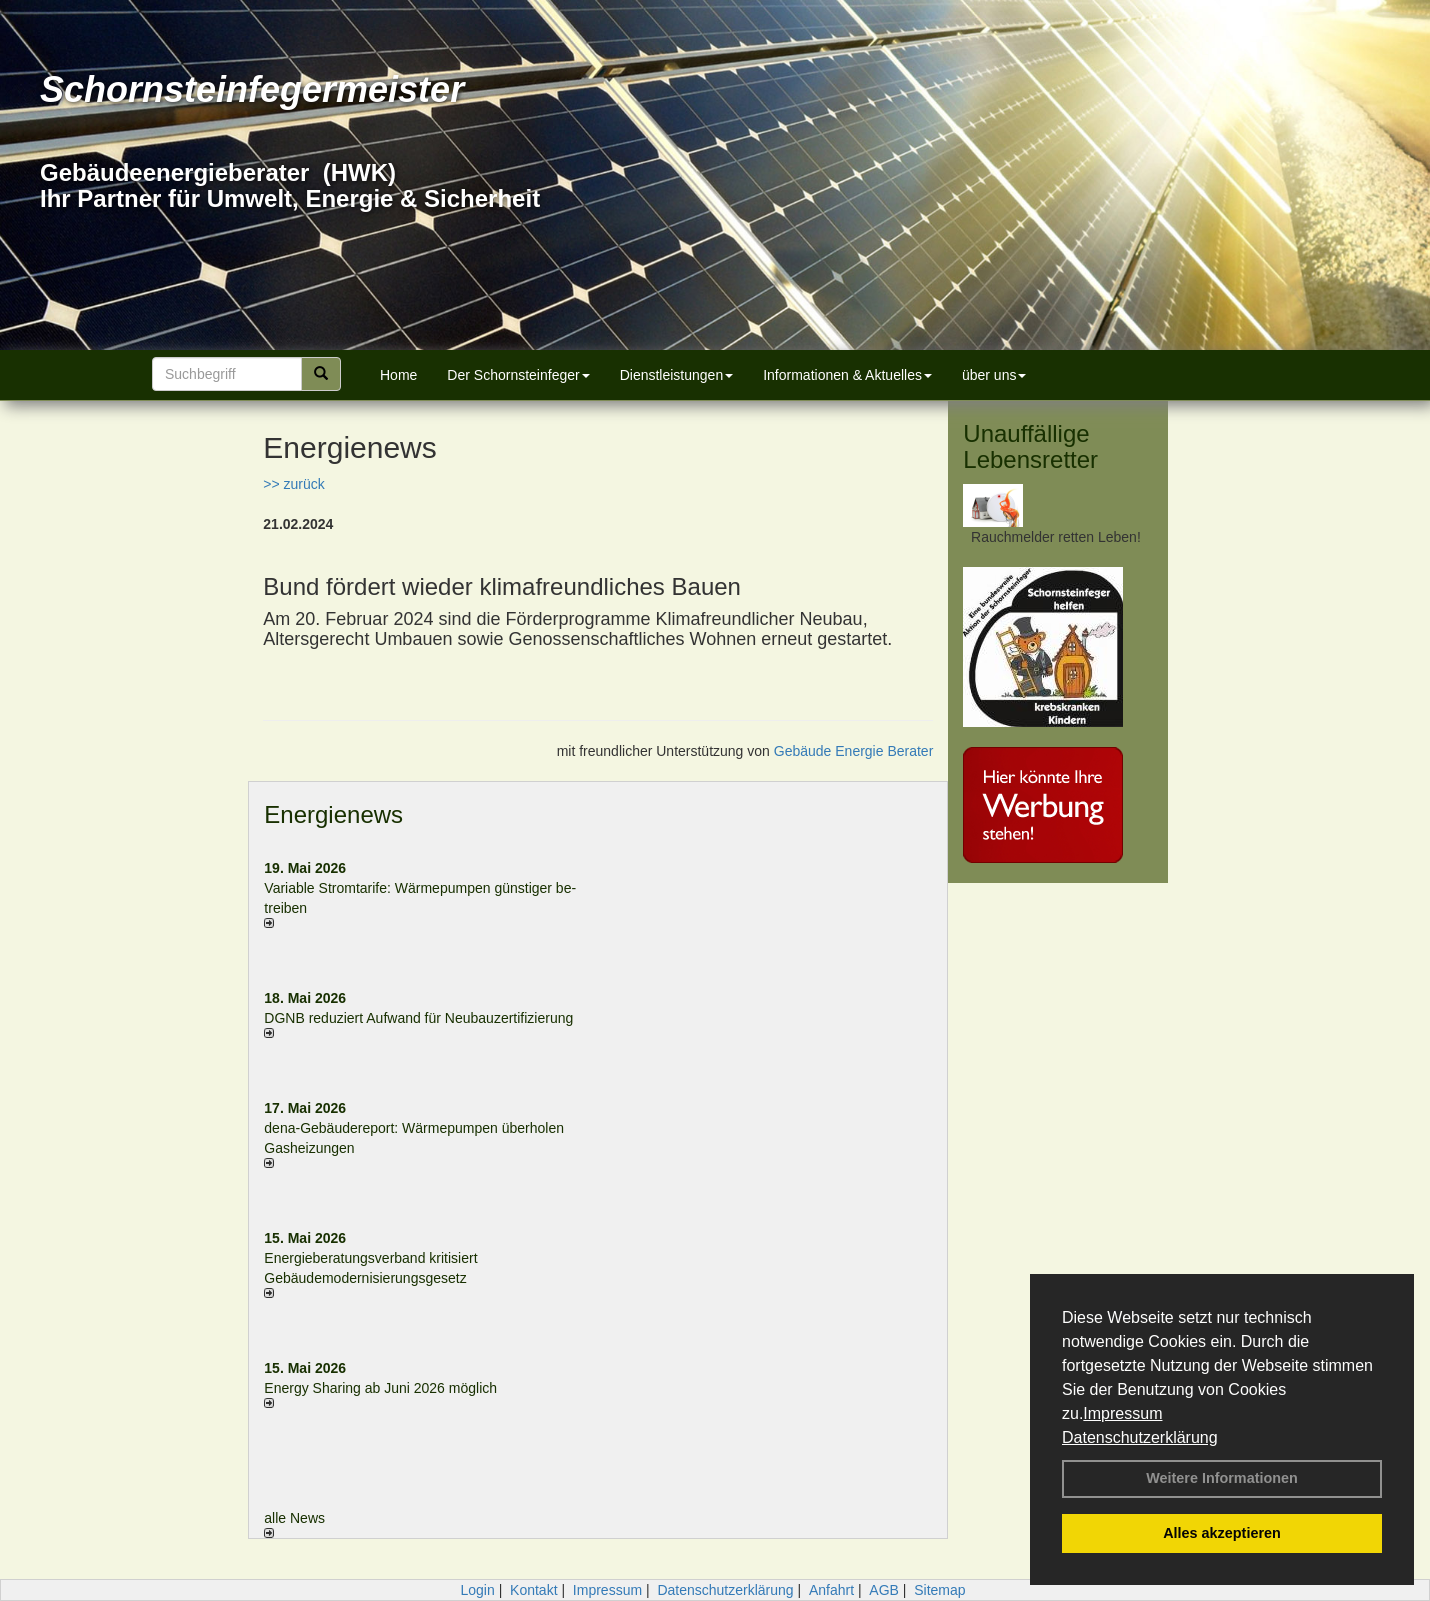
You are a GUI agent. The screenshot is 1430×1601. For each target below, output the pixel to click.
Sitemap (939, 1590)
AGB (884, 1590)
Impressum (1122, 1413)
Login (477, 1590)
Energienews (333, 814)
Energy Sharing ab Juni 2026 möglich (380, 1388)
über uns (994, 375)
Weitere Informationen (1222, 1478)
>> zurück (293, 484)
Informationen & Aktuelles (847, 375)
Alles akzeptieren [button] (1222, 1533)
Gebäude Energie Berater (854, 751)
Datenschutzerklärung (1140, 1437)
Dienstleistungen (677, 375)
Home (398, 375)
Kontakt (533, 1590)
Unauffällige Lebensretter (1030, 446)
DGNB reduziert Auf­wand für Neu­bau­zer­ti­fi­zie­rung (418, 1018)
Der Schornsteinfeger (518, 375)
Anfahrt (831, 1590)
